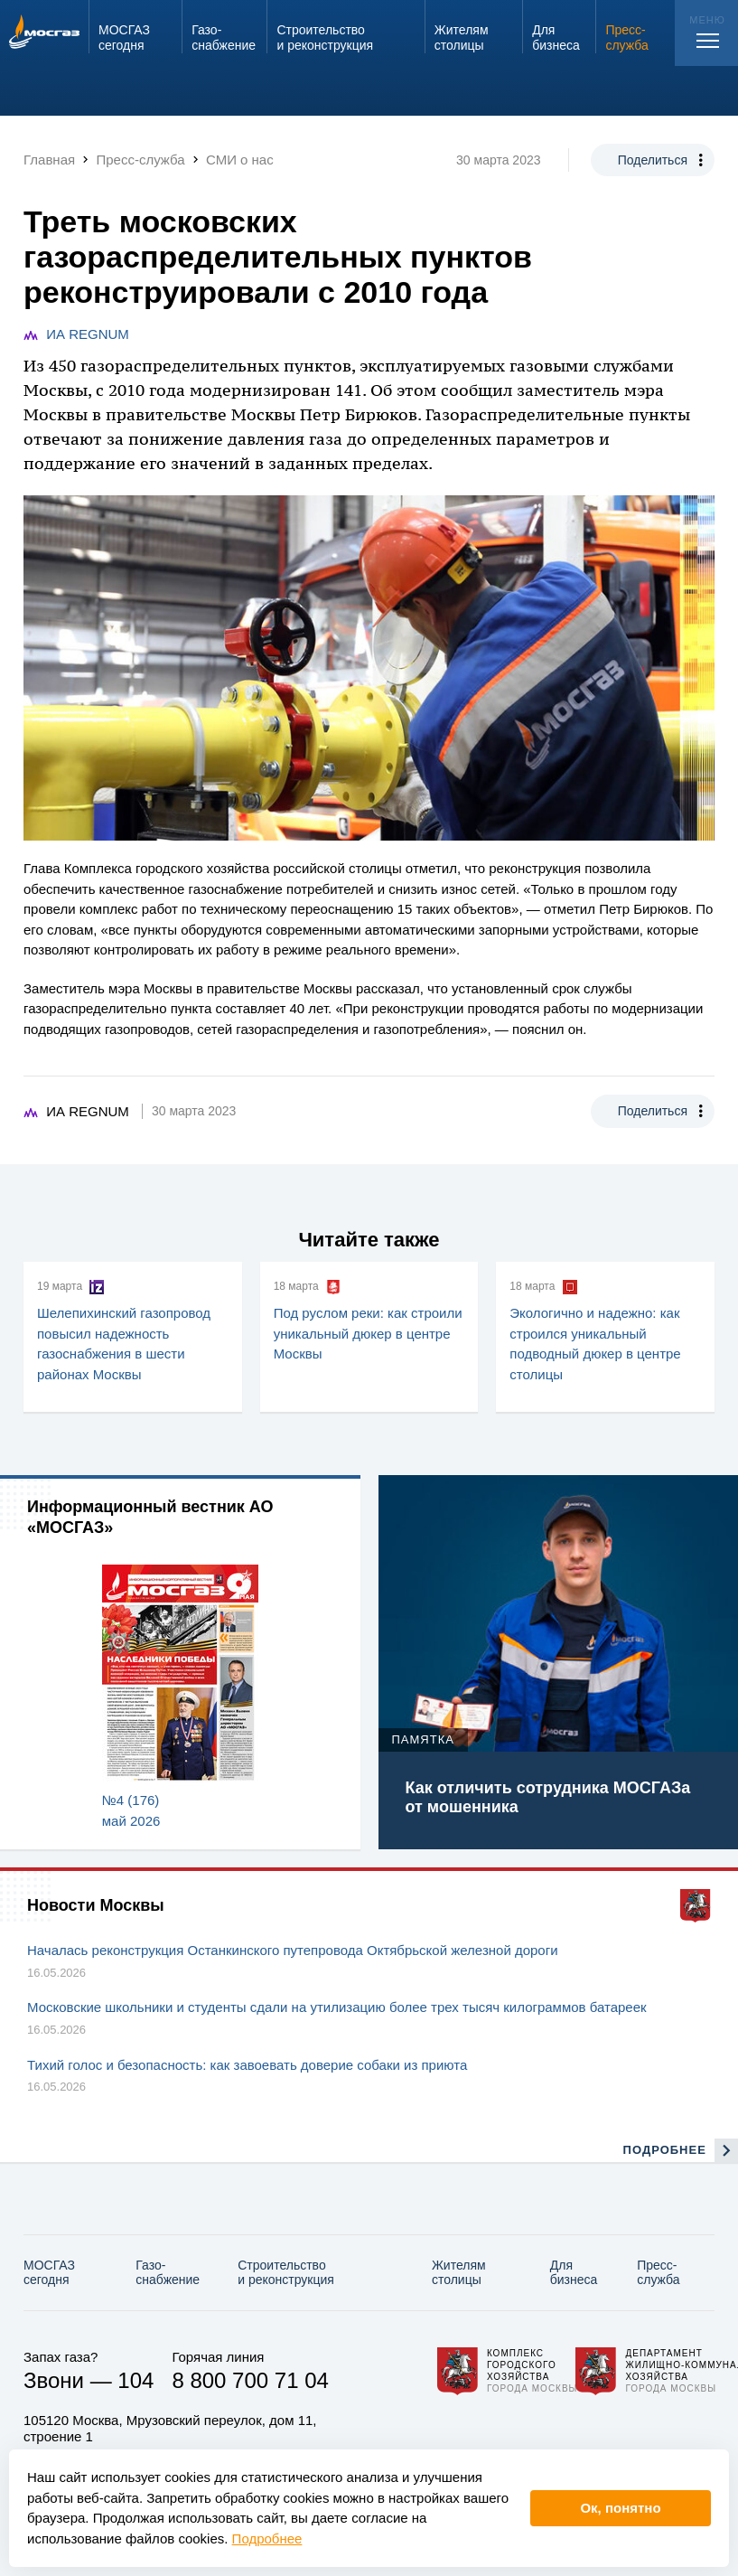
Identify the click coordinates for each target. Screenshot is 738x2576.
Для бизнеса (574, 2273)
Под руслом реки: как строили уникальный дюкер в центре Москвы (368, 1333)
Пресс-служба (658, 2273)
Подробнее (267, 2538)
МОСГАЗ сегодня (49, 2273)
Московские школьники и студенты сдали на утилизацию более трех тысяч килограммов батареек (337, 2007)
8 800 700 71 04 (250, 2380)
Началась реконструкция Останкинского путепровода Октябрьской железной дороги (292, 1950)
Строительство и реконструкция (286, 2273)
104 (135, 2380)
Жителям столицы (459, 2273)
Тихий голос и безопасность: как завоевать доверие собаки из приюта (247, 2065)
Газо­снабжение (167, 2273)
